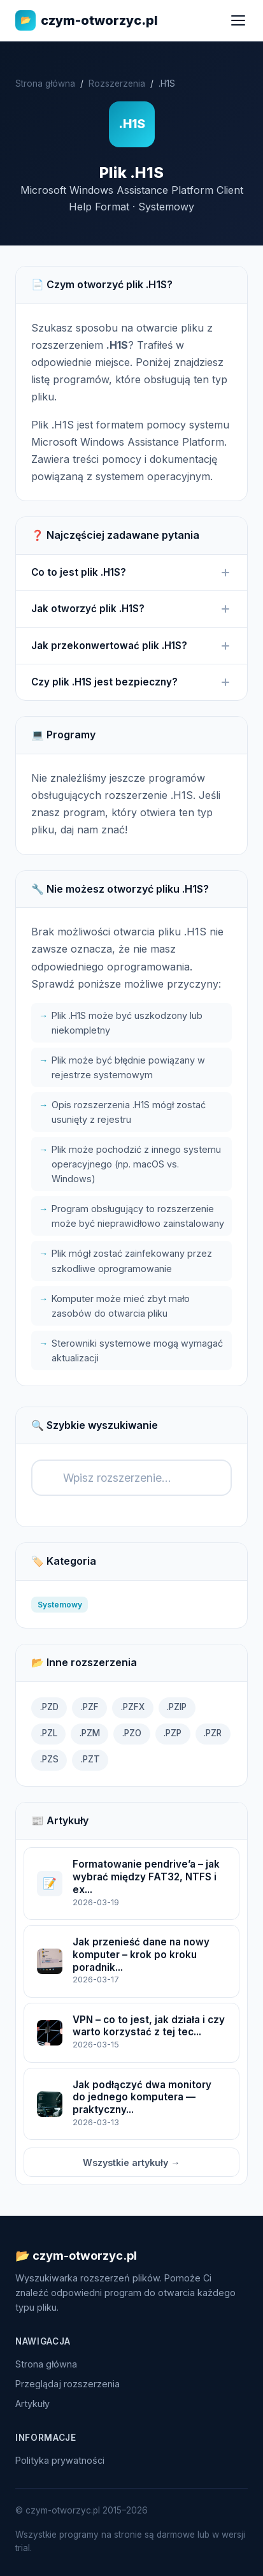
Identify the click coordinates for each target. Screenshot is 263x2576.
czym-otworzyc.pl (86, 20)
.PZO (131, 1733)
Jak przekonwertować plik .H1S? (131, 646)
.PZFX (133, 1707)
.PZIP (177, 1707)
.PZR (213, 1733)
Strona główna (45, 83)
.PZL (48, 1733)
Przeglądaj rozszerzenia (67, 2383)
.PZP (172, 1733)
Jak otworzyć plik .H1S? (131, 609)
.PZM (90, 1733)
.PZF (90, 1707)
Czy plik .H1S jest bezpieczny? (131, 682)
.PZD (49, 1707)
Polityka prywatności (59, 2460)
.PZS (49, 1759)
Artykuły (32, 2403)
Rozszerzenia (117, 83)
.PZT (90, 1759)
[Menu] (238, 20)
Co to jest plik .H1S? (131, 572)
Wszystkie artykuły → (131, 2162)
